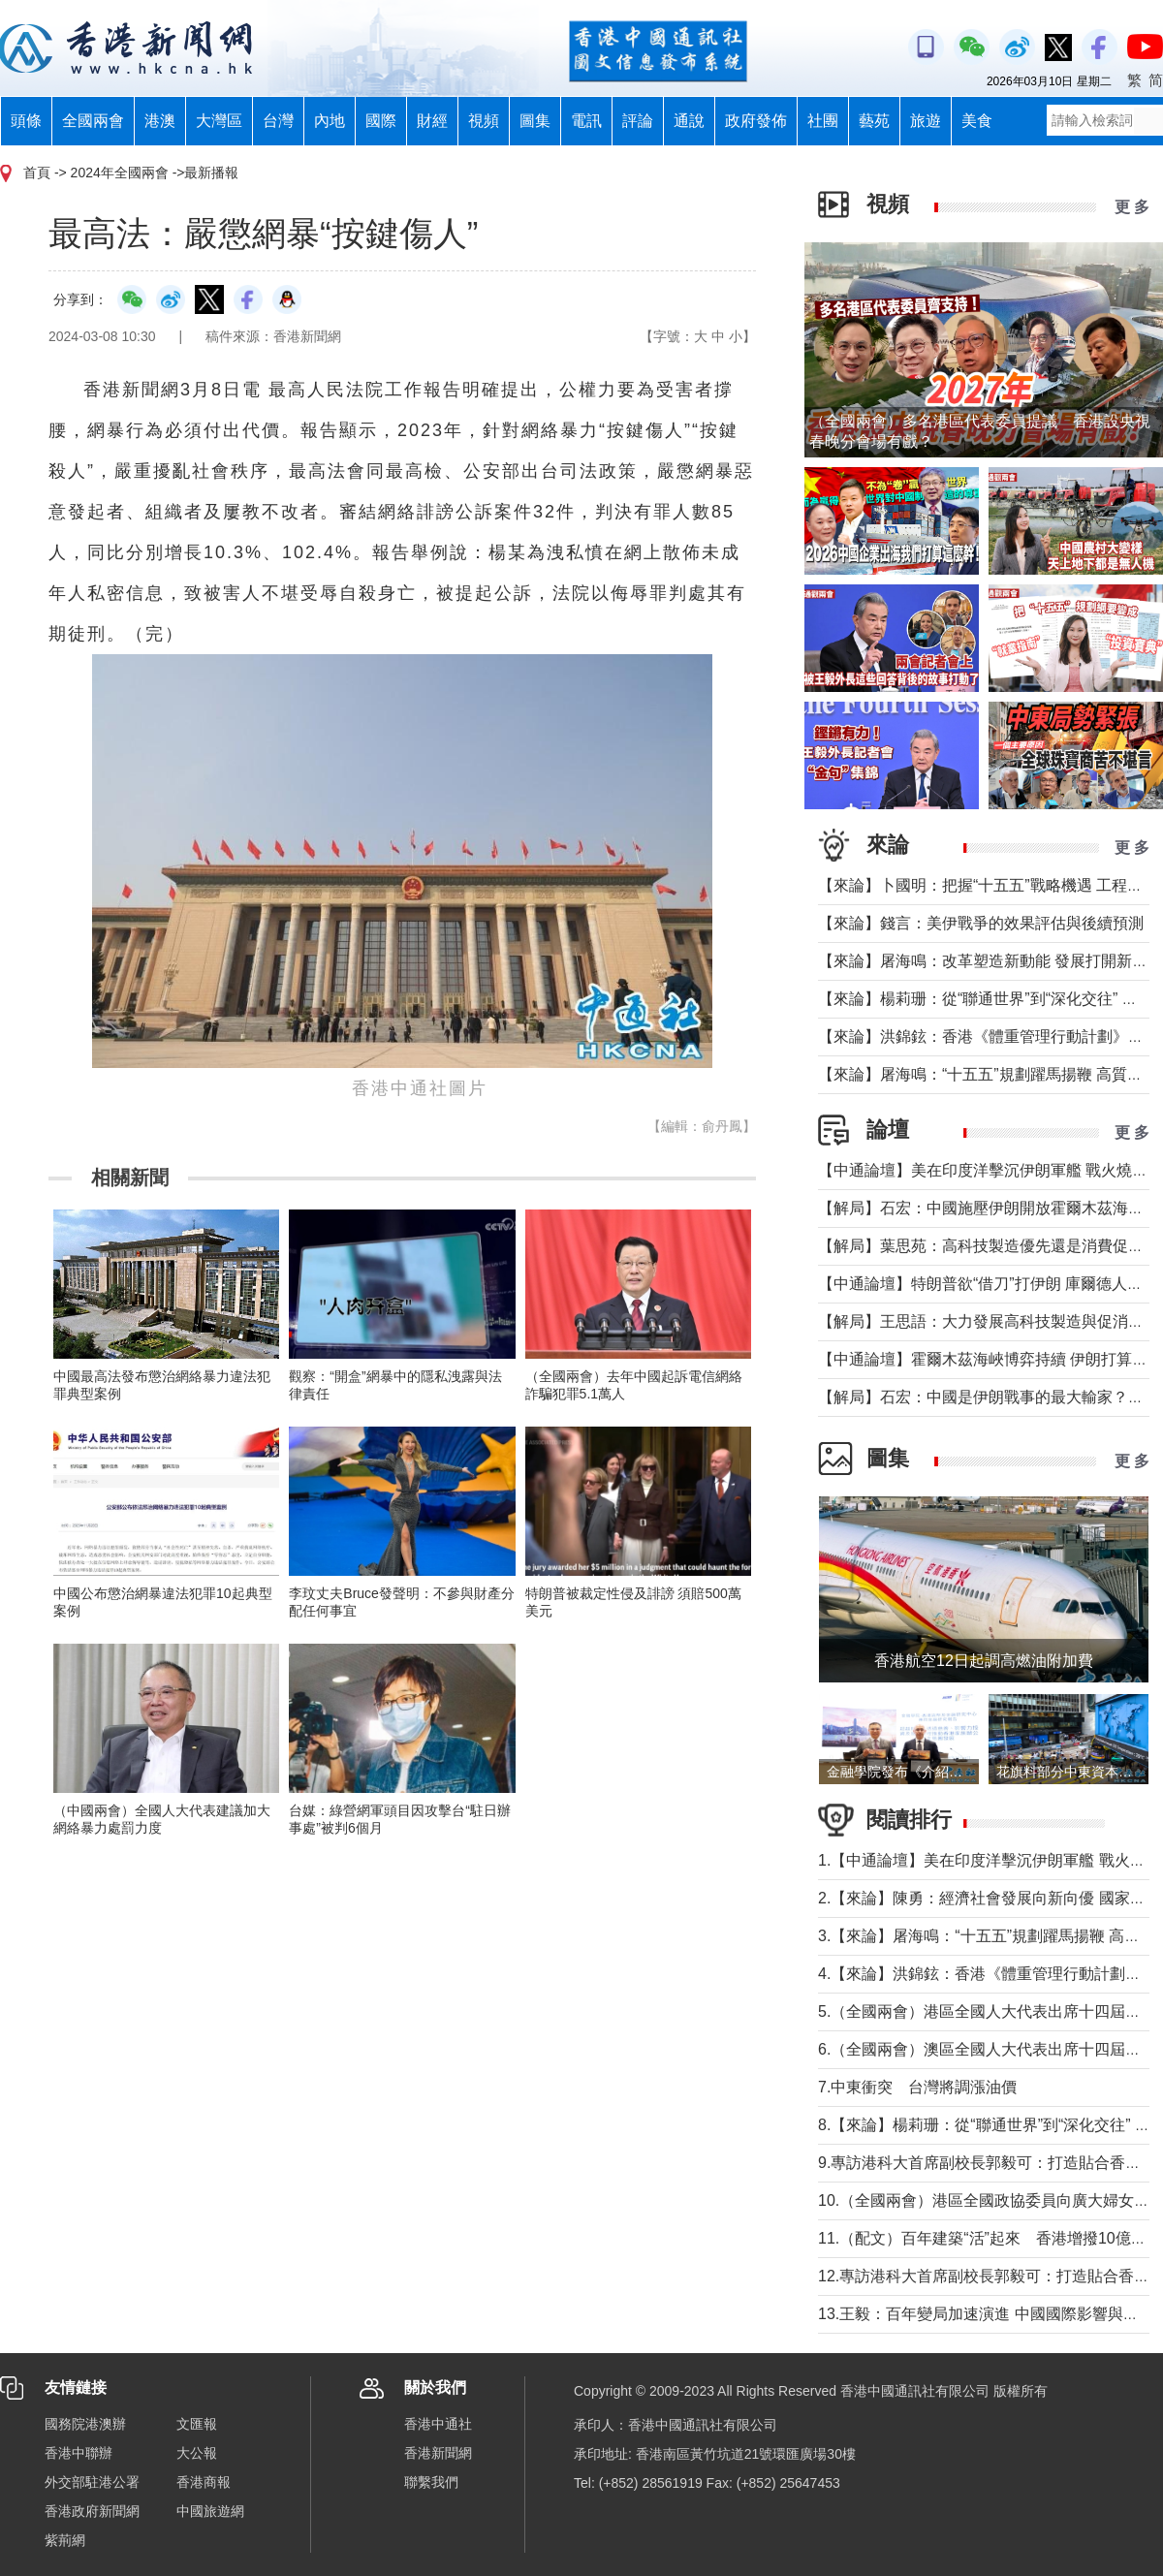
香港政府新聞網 (92, 2511)
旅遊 (925, 120)
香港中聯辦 (78, 2453)
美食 (976, 120)
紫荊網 (65, 2540)
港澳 (159, 120)
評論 (637, 120)
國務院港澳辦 (85, 2424)
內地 (329, 120)
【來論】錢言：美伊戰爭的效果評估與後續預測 (981, 923)
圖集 (534, 120)
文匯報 (196, 2424)
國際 (380, 120)
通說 (689, 120)
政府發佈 (756, 120)
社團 (822, 120)
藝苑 (874, 120)
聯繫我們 (431, 2482)
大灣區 (219, 120)
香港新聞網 (438, 2453)
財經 (432, 120)
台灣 (278, 120)
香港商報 (203, 2482)
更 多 (1132, 207)
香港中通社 (438, 2424)
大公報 (196, 2453)
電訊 (586, 120)
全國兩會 (93, 120)
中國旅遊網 (210, 2511)
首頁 (36, 172)
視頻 (483, 120)
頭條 (26, 120)
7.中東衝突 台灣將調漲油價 (917, 2087)
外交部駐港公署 (92, 2482)
